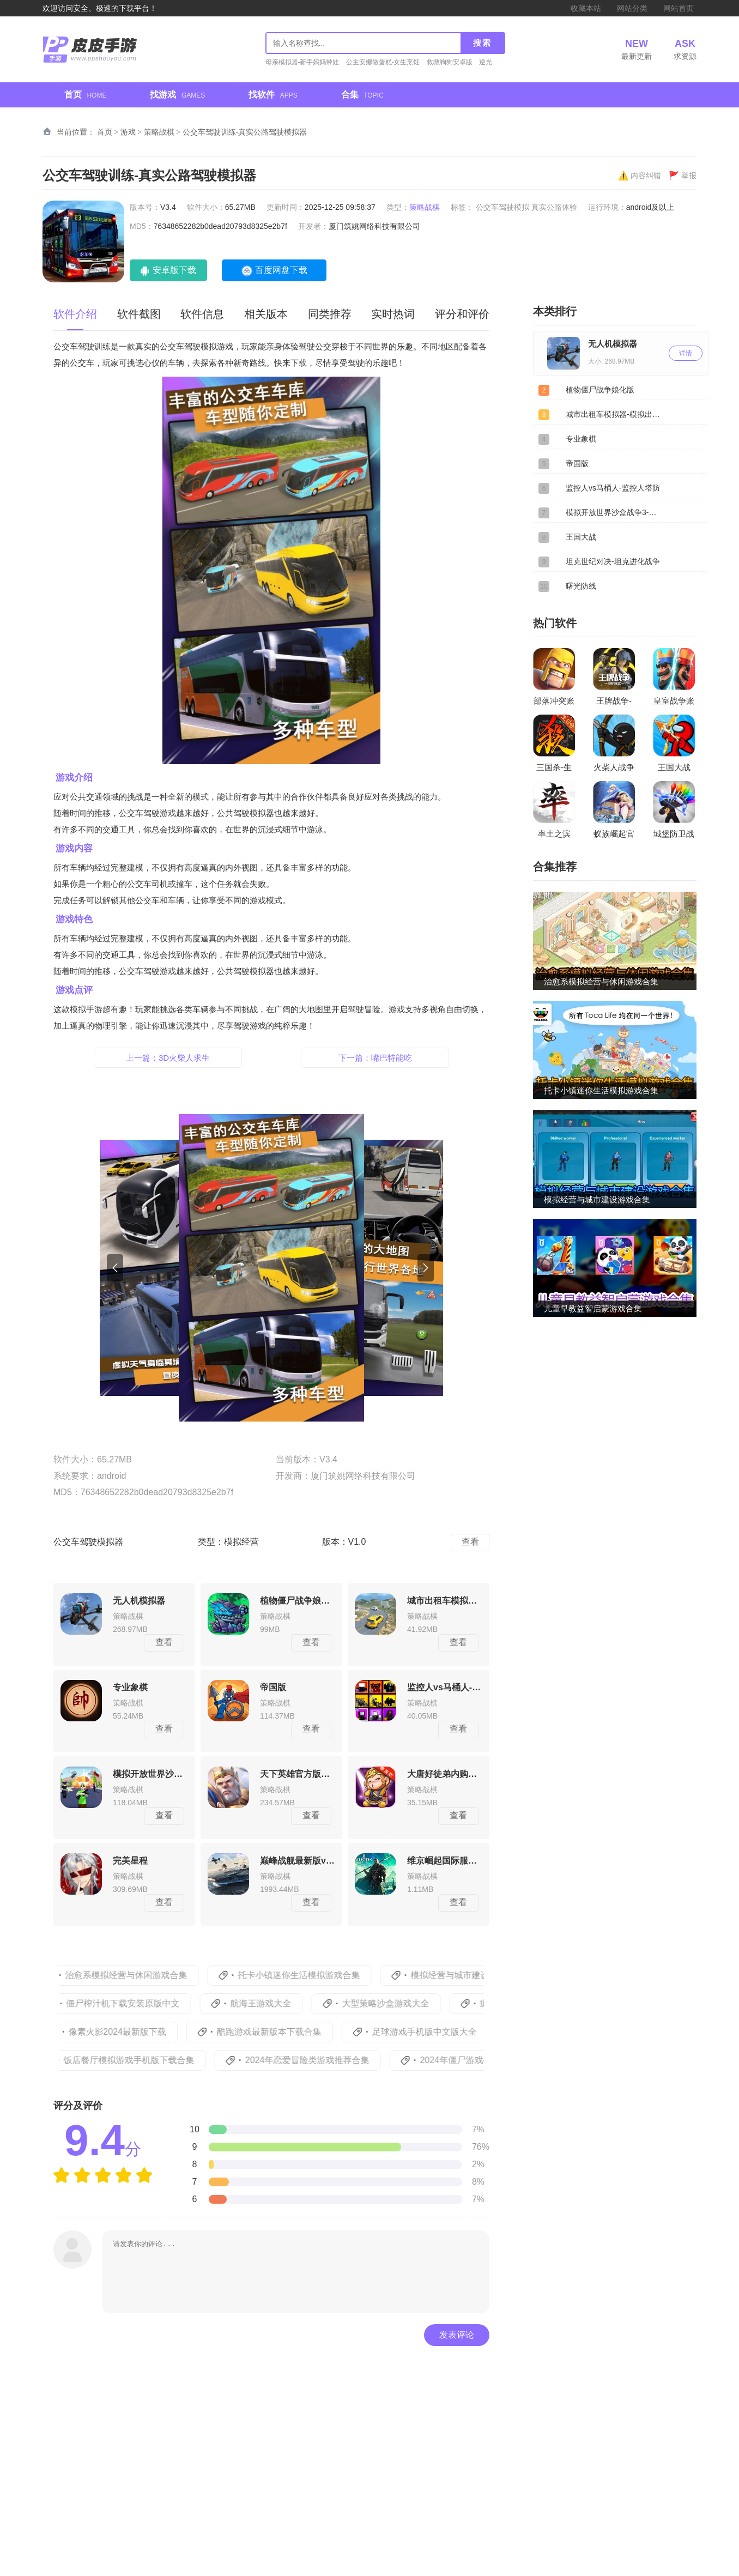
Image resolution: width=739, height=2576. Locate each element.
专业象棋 (581, 438)
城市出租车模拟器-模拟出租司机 (615, 414)
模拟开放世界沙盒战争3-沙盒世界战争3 (615, 512)
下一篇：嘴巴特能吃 (375, 1057)
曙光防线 (581, 586)
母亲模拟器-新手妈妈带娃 (302, 62)
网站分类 (632, 8)
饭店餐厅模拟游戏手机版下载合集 (148, 2060)
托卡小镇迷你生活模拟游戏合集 (317, 1975)
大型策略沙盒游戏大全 (402, 2003)
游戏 (128, 132)
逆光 (485, 62)
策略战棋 (159, 132)
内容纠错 (639, 175)
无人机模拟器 (612, 343)
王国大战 (581, 537)
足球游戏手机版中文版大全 (439, 2031)
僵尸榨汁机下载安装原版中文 (139, 2003)
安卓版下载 (173, 270)
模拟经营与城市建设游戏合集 (485, 1975)
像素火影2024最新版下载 (133, 2031)
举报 (682, 175)
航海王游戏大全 (277, 2003)
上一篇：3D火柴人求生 (168, 1057)
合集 (362, 94)
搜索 (482, 42)
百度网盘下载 (280, 270)
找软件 (273, 94)
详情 (685, 353)
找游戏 (177, 94)
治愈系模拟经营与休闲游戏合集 (144, 1975)
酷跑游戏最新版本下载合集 (284, 2031)
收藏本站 (586, 8)
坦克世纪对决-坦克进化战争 (613, 561)
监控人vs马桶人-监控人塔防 (613, 487)
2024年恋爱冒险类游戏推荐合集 (327, 2060)
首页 (85, 94)
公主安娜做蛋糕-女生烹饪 (383, 62)
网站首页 (678, 8)
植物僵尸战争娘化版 (600, 389)
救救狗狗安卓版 (450, 62)
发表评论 (456, 2334)
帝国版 (577, 463)
